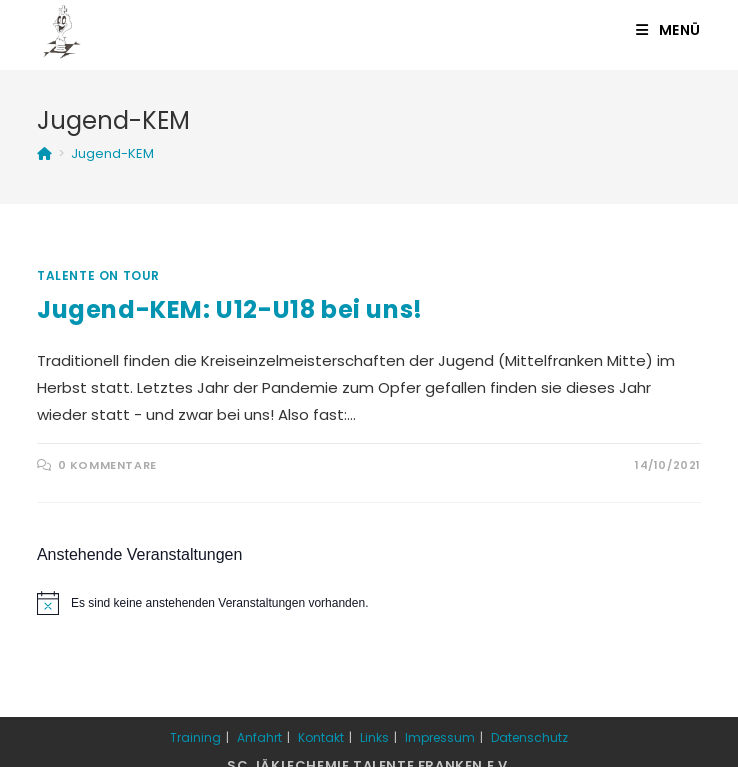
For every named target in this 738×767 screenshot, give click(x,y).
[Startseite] (44, 153)
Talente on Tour (98, 275)
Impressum (440, 737)
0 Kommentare (107, 465)
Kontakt (321, 737)
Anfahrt (259, 737)
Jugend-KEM (112, 153)
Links (374, 737)
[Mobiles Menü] (668, 30)
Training (195, 737)
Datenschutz (529, 737)
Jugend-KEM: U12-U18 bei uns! (230, 309)
